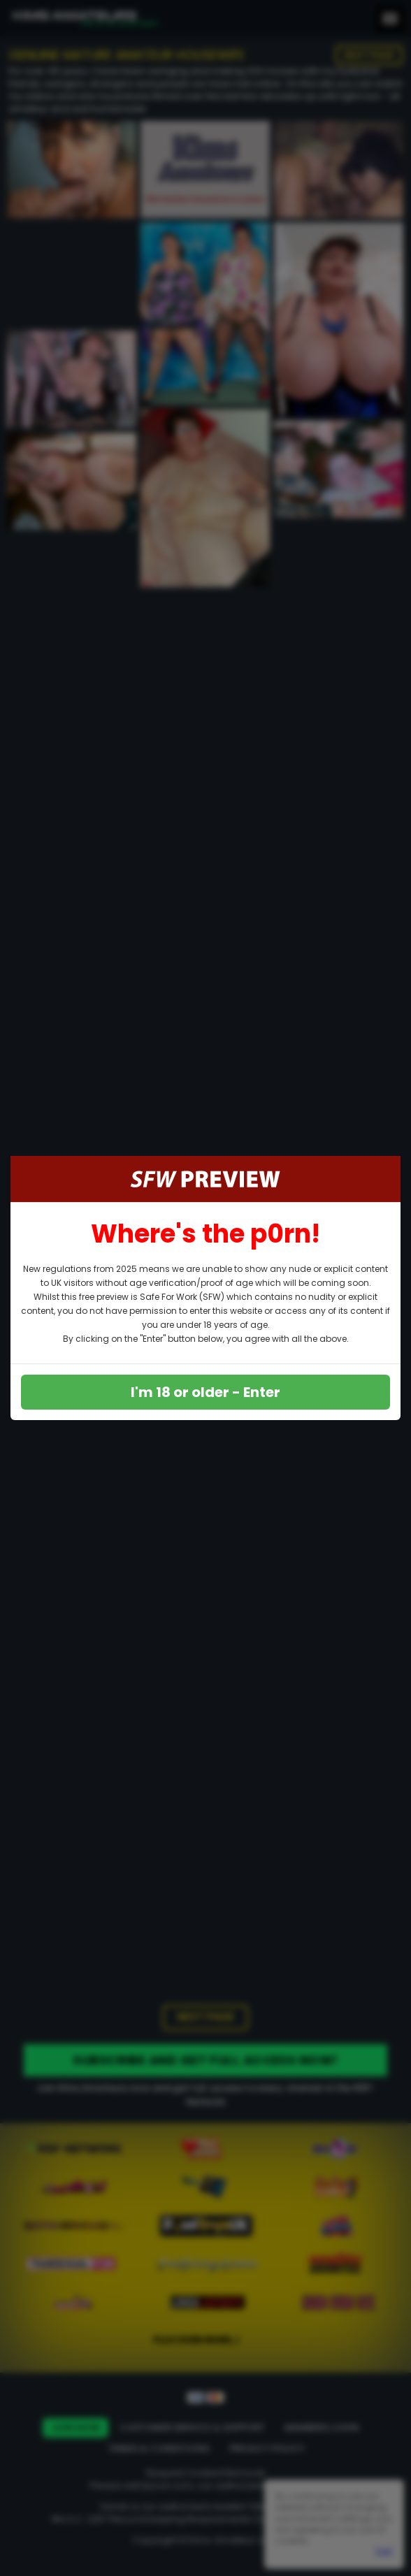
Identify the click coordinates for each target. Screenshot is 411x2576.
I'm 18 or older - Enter (205, 1392)
